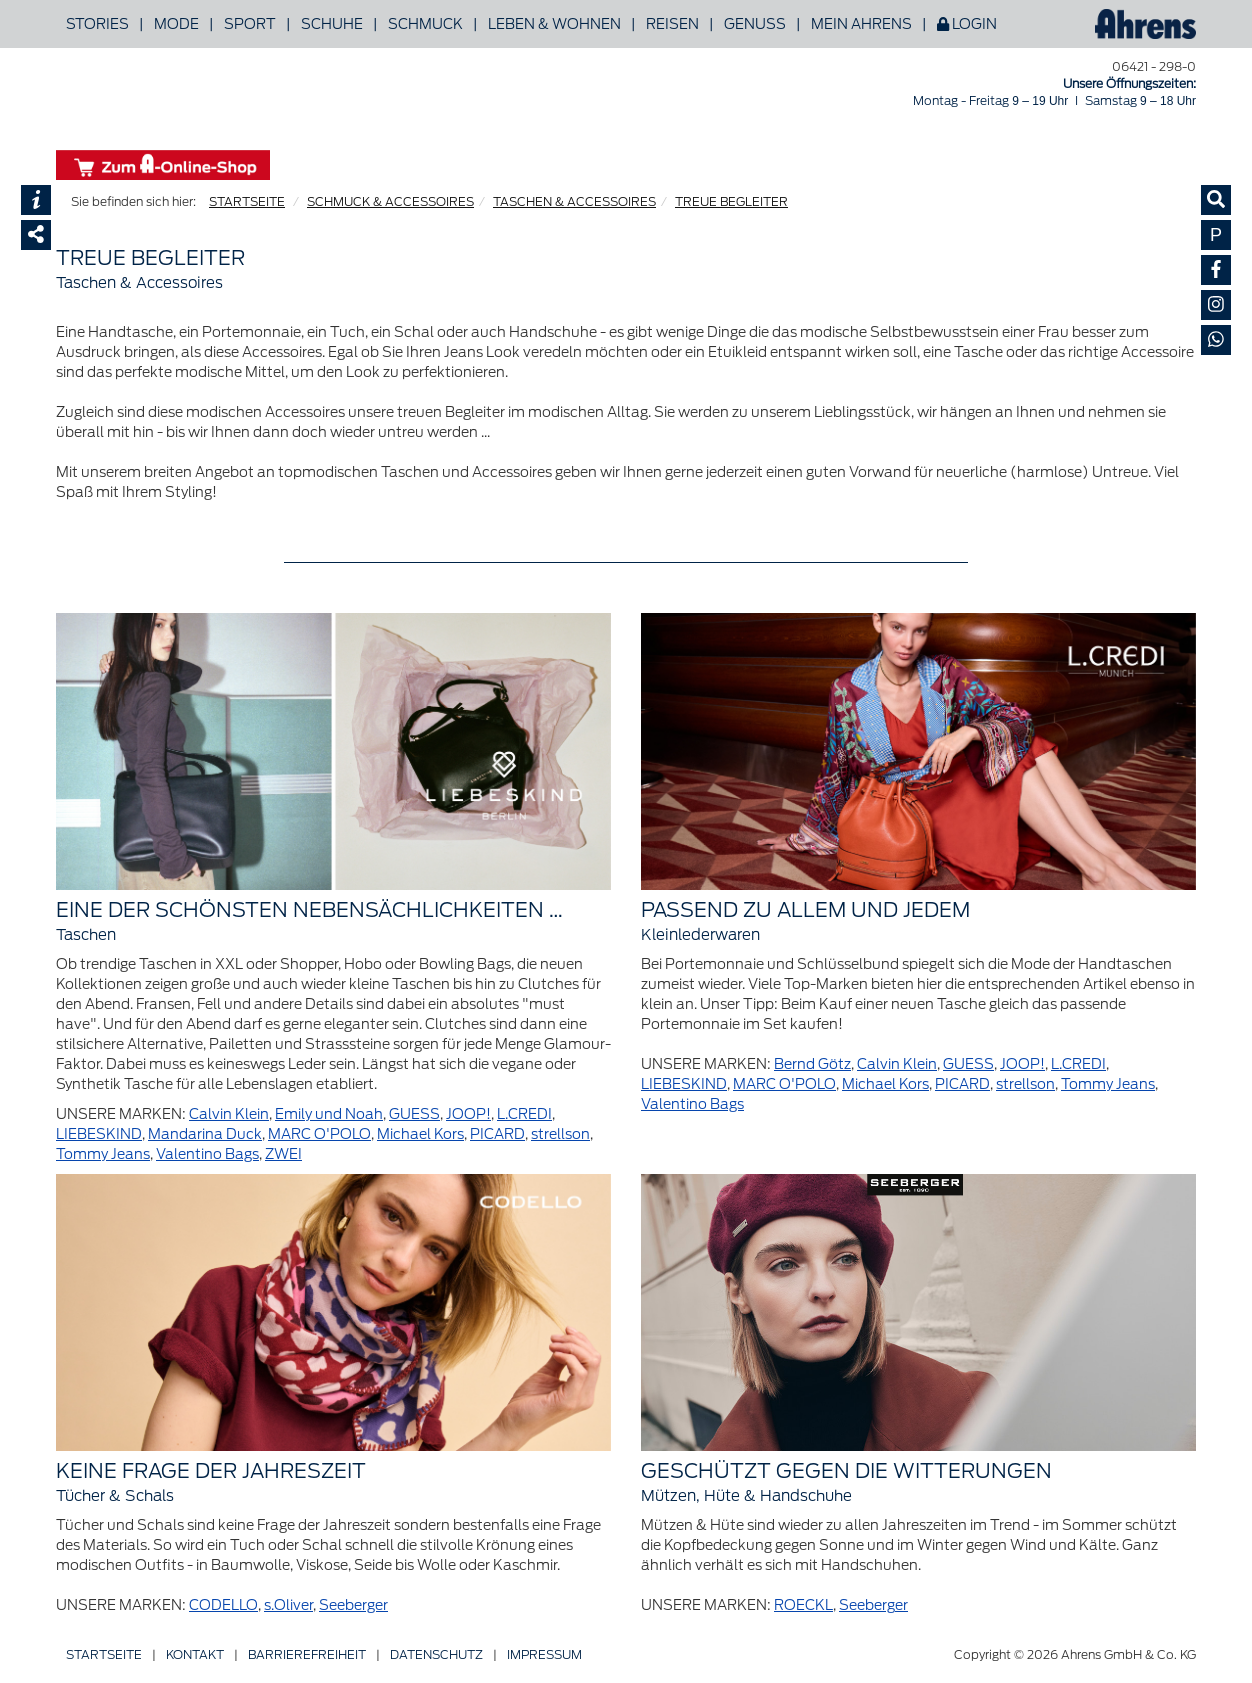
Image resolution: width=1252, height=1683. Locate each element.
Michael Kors (420, 1134)
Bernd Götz (812, 1064)
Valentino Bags (207, 1154)
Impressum (544, 1654)
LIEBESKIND (99, 1134)
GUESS (414, 1114)
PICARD (497, 1134)
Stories (97, 24)
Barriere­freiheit (307, 1654)
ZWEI (283, 1154)
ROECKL (803, 1605)
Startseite (104, 1654)
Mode (176, 24)
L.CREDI (524, 1114)
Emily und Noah (329, 1114)
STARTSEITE (247, 201)
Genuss (755, 24)
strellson (560, 1134)
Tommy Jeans (103, 1154)
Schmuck (425, 24)
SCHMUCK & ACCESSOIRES (390, 201)
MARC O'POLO (319, 1134)
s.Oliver (288, 1605)
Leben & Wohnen (554, 24)
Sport (250, 24)
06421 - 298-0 (1154, 66)
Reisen (672, 24)
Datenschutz (436, 1654)
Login (967, 24)
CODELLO (223, 1605)
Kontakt (195, 1654)
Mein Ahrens (861, 24)
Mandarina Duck (205, 1134)
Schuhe (332, 24)
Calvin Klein (229, 1114)
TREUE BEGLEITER (731, 201)
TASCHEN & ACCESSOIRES (574, 201)
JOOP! (468, 1114)
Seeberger (353, 1605)
